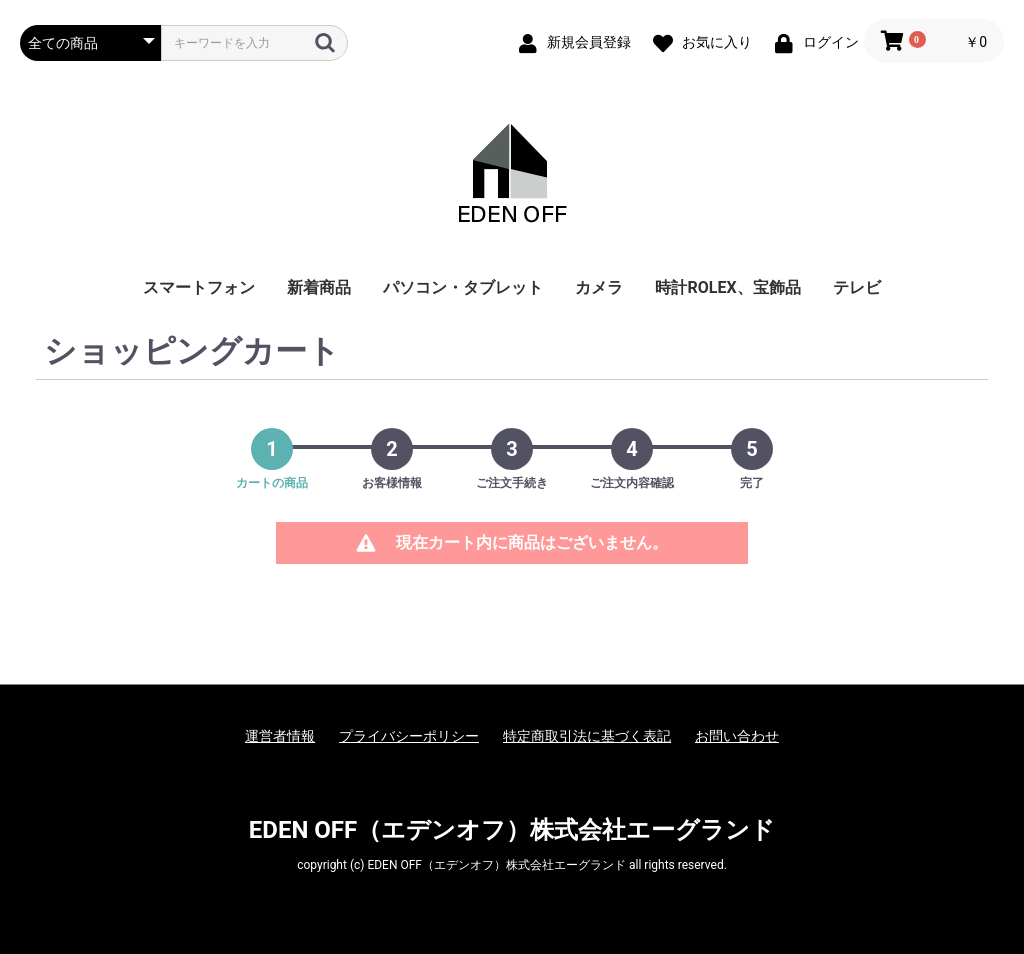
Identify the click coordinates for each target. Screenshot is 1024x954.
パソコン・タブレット (463, 287)
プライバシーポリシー (409, 736)
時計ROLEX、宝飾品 (727, 287)
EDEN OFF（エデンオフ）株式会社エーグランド (512, 830)
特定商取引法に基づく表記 (587, 736)
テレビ (857, 287)
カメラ (599, 287)
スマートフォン (199, 287)
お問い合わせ (737, 736)
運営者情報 (280, 736)
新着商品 (319, 287)
